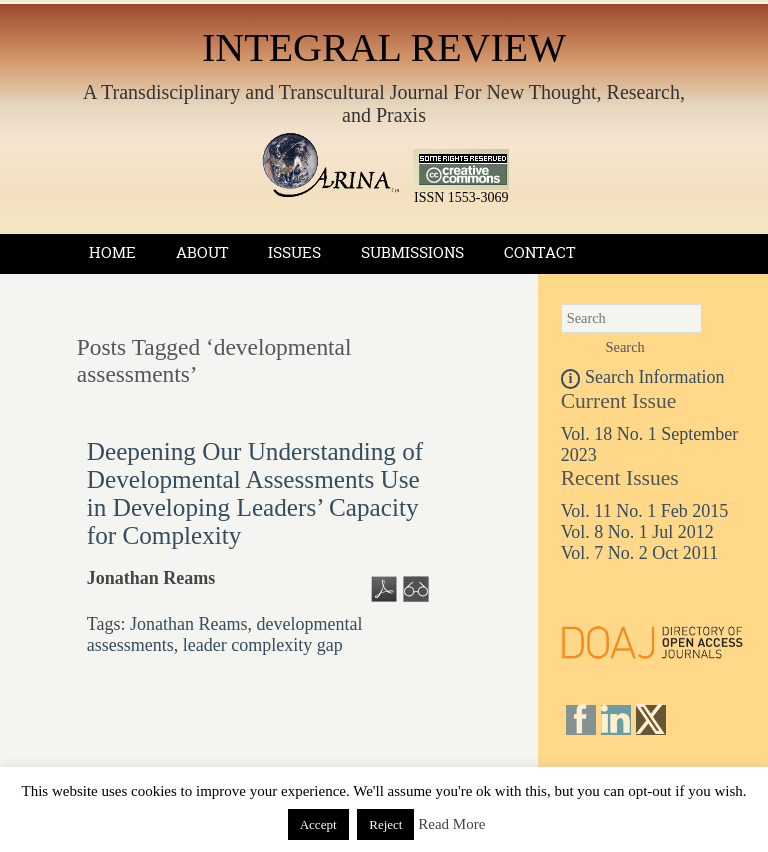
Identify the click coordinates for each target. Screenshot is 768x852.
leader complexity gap (263, 645)
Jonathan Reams (188, 624)
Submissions (412, 252)
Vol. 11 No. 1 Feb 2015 (645, 511)
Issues (294, 252)
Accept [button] (318, 824)
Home (112, 252)
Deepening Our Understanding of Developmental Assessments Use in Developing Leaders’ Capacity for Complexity (255, 493)
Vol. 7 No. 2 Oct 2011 (640, 553)
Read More (451, 824)
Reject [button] (385, 824)
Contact (539, 252)
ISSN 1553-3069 (461, 191)
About (202, 252)
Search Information (643, 377)
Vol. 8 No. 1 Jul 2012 (637, 532)
